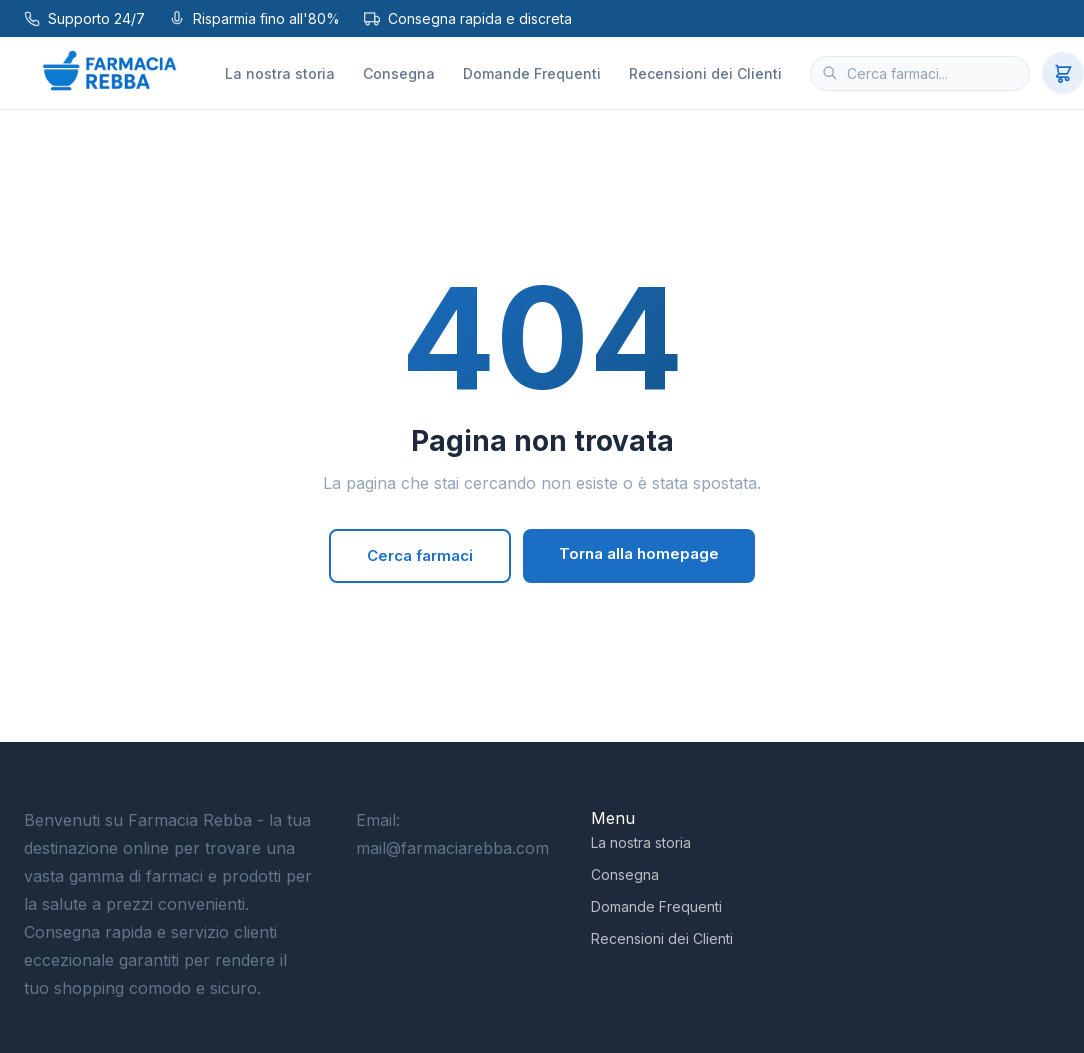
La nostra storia (280, 73)
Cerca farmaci (420, 555)
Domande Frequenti (532, 73)
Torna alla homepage (639, 553)
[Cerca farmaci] (920, 73)
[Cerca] (830, 73)
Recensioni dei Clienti (705, 73)
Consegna (399, 73)
